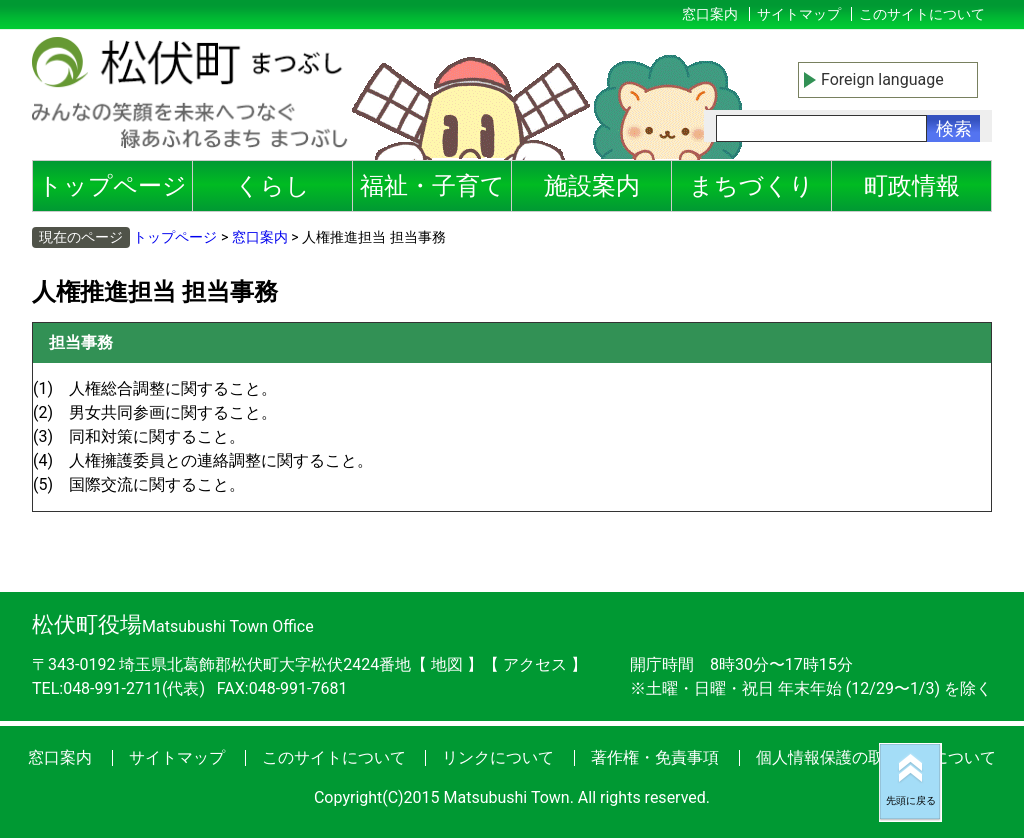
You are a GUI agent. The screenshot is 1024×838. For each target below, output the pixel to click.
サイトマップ (799, 14)
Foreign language (882, 79)
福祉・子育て (432, 186)
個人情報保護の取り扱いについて (876, 757)
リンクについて (498, 757)
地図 (447, 664)
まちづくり (751, 186)
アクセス (537, 664)
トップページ (112, 186)
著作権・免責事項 (655, 757)
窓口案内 (710, 14)
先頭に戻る (911, 800)
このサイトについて (922, 14)
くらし (272, 186)
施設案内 (592, 186)
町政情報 (912, 186)
